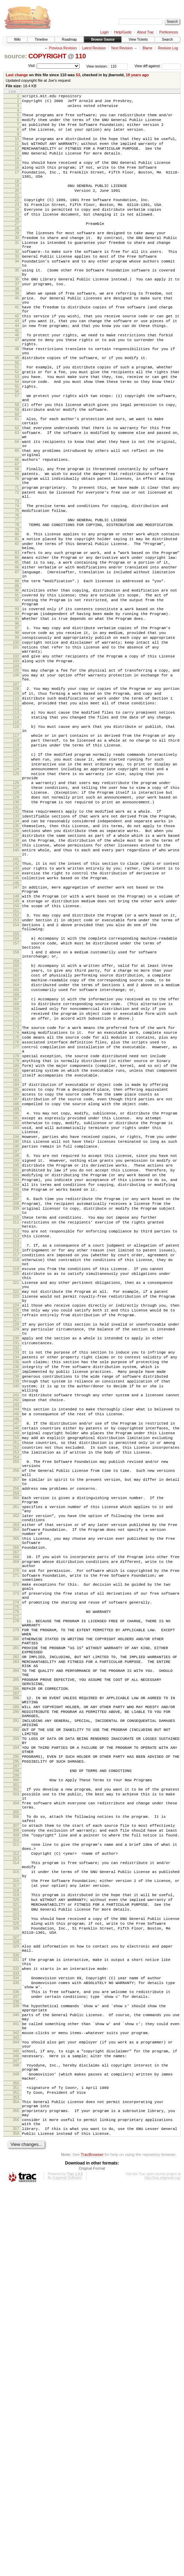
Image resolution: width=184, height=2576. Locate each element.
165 (16, 1157)
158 (16, 1112)
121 (16, 876)
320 (16, 2245)
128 (16, 923)
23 (17, 223)
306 (16, 2146)
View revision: (97, 66)
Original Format (92, 2557)
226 (16, 1547)
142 (16, 1007)
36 (17, 312)
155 (16, 1091)
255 (16, 1720)
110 (80, 56)
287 (16, 2001)
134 (16, 956)
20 (17, 207)
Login (104, 32)
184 (16, 1270)
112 (16, 823)
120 (16, 872)
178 (16, 1236)
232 (16, 1586)
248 (16, 1680)
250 (16, 1692)
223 (16, 1524)
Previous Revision (62, 48)
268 (16, 1835)
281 (16, 1945)
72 (17, 567)
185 (16, 1276)
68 (17, 538)
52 (17, 422)
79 (17, 610)
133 (16, 951)
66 (17, 528)
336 (16, 2353)
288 (16, 2005)
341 (16, 2391)
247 (16, 1675)
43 (17, 362)
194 (16, 1332)
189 (16, 1299)
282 (16, 1956)
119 (16, 866)
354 (16, 2482)
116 (16, 843)
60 (17, 473)
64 (17, 506)
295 (16, 2077)
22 (17, 217)
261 (16, 1775)
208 (16, 1411)
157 (16, 1101)
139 (16, 986)
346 (16, 2429)
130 (16, 934)
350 (16, 2462)
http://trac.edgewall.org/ (163, 2567)
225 (16, 1541)
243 (16, 1654)
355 (16, 2493)
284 (16, 1973)
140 (16, 992)
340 (16, 2380)
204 (16, 1389)
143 (16, 1013)
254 (16, 1716)
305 (16, 2142)
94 (17, 711)
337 (16, 2359)
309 (16, 2169)
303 (16, 2120)
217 (16, 1473)
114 (16, 833)
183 (16, 1265)
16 (17, 180)
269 (16, 1841)
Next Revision (122, 48)
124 (16, 894)
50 (17, 412)
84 (17, 643)
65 (17, 517)
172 (16, 1197)
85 (17, 649)
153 (16, 1074)
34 (17, 290)
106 (16, 784)
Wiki (17, 39)
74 (17, 582)
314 (16, 2201)
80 (17, 615)
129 (16, 929)
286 (16, 1995)
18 (17, 197)
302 (16, 2114)
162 (16, 1140)
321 (16, 2251)
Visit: (32, 66)
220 (16, 1496)
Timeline (41, 39)
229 (16, 1563)
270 (16, 1852)
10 (17, 146)
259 (16, 1759)
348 (16, 2440)
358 (16, 2521)
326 (16, 2279)
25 (17, 235)
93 (17, 705)
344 (16, 2412)
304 (16, 2131)
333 (16, 2331)
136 (16, 968)
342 (16, 2402)
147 (16, 1035)
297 (16, 2089)
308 (16, 2163)
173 (16, 1201)
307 (16, 2158)
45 (17, 374)
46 (17, 378)
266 (16, 1825)
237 (16, 1614)
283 (16, 1962)
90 (17, 682)
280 (16, 1934)
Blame (147, 48)
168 (16, 1173)
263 (16, 1797)
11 (17, 152)
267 (16, 1831)
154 (16, 1080)
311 (16, 2180)
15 (17, 174)
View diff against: (158, 66)
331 (16, 2314)
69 (17, 544)
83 (17, 637)
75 (17, 588)
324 (16, 2267)
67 (17, 534)
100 (16, 745)
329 (16, 2299)
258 (16, 1753)
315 (16, 2212)
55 (17, 440)
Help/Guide (122, 32)
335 (16, 2342)
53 (78, 75)
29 (17, 256)
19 (17, 201)
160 (16, 1128)
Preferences (168, 32)
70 (17, 550)
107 (16, 795)
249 (16, 1686)
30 (17, 261)
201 (16, 1372)
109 (16, 805)
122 (16, 882)
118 (16, 860)
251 (16, 1698)
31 (17, 267)
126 (16, 911)
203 (16, 1383)
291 (16, 2033)
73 (17, 578)
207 (16, 1406)
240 (16, 1631)
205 (16, 1395)
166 (16, 1163)
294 (16, 2066)
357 (16, 2516)
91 (17, 688)
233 (16, 1590)
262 (16, 1786)
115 (16, 839)
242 (16, 1648)
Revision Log (168, 48)
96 (17, 723)
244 (16, 1658)
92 (17, 694)
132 (16, 945)
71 (17, 561)
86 (17, 655)
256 (16, 1731)
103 (16, 767)
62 (17, 489)
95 (17, 717)
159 (16, 1123)
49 (17, 406)
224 (16, 1535)
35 (17, 301)
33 (17, 284)
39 (17, 328)
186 (16, 1281)
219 (16, 1490)
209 (16, 1417)
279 (16, 1923)
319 (16, 2239)
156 (16, 1095)
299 (16, 2099)
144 (16, 1019)
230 (16, 1574)
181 (16, 1253)
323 (16, 2263)
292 (16, 2044)
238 (16, 1619)
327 (16, 2290)
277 (16, 1907)
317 (16, 2229)
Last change (17, 75)
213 (16, 1451)
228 (16, 1557)
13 (17, 163)
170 (16, 1185)
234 (16, 1596)
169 (16, 1179)
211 (16, 1434)
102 (16, 762)
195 (16, 1338)
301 (16, 2110)
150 (16, 1058)
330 (16, 2310)
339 (16, 2369)
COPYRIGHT (47, 56)
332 (16, 2326)
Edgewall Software (67, 2567)
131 (16, 940)
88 (17, 672)
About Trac (145, 32)
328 (16, 2294)
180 (16, 1248)
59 (17, 467)
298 (16, 2093)
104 (16, 773)
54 (17, 434)
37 (17, 318)
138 (16, 980)
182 (16, 1259)
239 (16, 1625)
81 (17, 620)
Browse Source (102, 39)
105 (16, 778)
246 (16, 1670)
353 (16, 2478)
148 (16, 1046)
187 (16, 1287)
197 (16, 1350)
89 (17, 678)
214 (16, 1457)
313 (16, 2196)
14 (17, 169)
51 (17, 417)
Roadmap (69, 39)
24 (17, 229)
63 (17, 495)
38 (17, 324)
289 (16, 2016)
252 (16, 1704)
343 (16, 2408)
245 (16, 1664)
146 (16, 1031)
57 (17, 450)
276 (16, 1901)
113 (16, 827)
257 (16, 1742)
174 (16, 1207)
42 (17, 356)
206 (16, 1401)
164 (16, 1151)
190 (16, 1303)
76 (17, 594)
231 (16, 1580)
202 (16, 1378)
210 (16, 1428)
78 (17, 604)
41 (17, 345)
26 (17, 241)
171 (16, 1191)
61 (17, 478)
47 (17, 384)
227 (16, 1552)
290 (16, 2022)
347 (16, 2435)
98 (17, 733)
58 (17, 461)
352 (16, 2472)
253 (16, 1710)
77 (17, 598)
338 (16, 2364)
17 (17, 186)
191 (16, 1309)
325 (16, 2273)
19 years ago (137, 75)
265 (16, 1814)
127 (16, 917)
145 (16, 1025)
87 (17, 661)
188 (16, 1293)
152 (16, 1068)
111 (16, 817)
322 (16, 2257)
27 (17, 245)
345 (16, 2423)
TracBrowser (92, 2543)
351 (16, 2466)
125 (16, 900)
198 (16, 1354)
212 (16, 1445)
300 (16, 2104)
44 (17, 368)
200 (16, 1366)
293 (16, 2055)
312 (16, 2191)
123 (16, 888)
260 (16, 1764)
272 (16, 1869)
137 (16, 974)
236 (16, 1608)
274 (16, 1891)
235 (16, 1602)
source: (15, 56)
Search (167, 39)
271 (16, 1858)
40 (17, 334)
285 (16, 1984)
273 (16, 1880)
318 (16, 2235)
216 (16, 1467)
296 (16, 2083)
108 (16, 799)
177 (16, 1225)
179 (16, 1242)
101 (16, 751)
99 (17, 739)
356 (16, 2505)
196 (16, 1344)
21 (17, 213)
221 (16, 1507)
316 (16, 2223)
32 (17, 278)
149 (16, 1052)
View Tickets (138, 39)
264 (16, 1803)
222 (16, 1518)
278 (16, 1912)
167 (16, 1168)
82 (17, 626)
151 (16, 1064)
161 (16, 1134)
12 (17, 158)
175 (16, 1213)
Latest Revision (93, 48)
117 (16, 854)
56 (17, 446)
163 (16, 1145)
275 (16, 1897)
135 (16, 962)
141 (16, 1003)
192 (16, 1315)
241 (16, 1642)
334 (16, 2336)
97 (17, 727)
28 (17, 251)
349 (16, 2451)
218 (16, 1479)
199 (16, 1360)
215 (16, 1461)
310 (16, 2175)
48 (17, 395)
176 (16, 1219)
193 (16, 1321)
